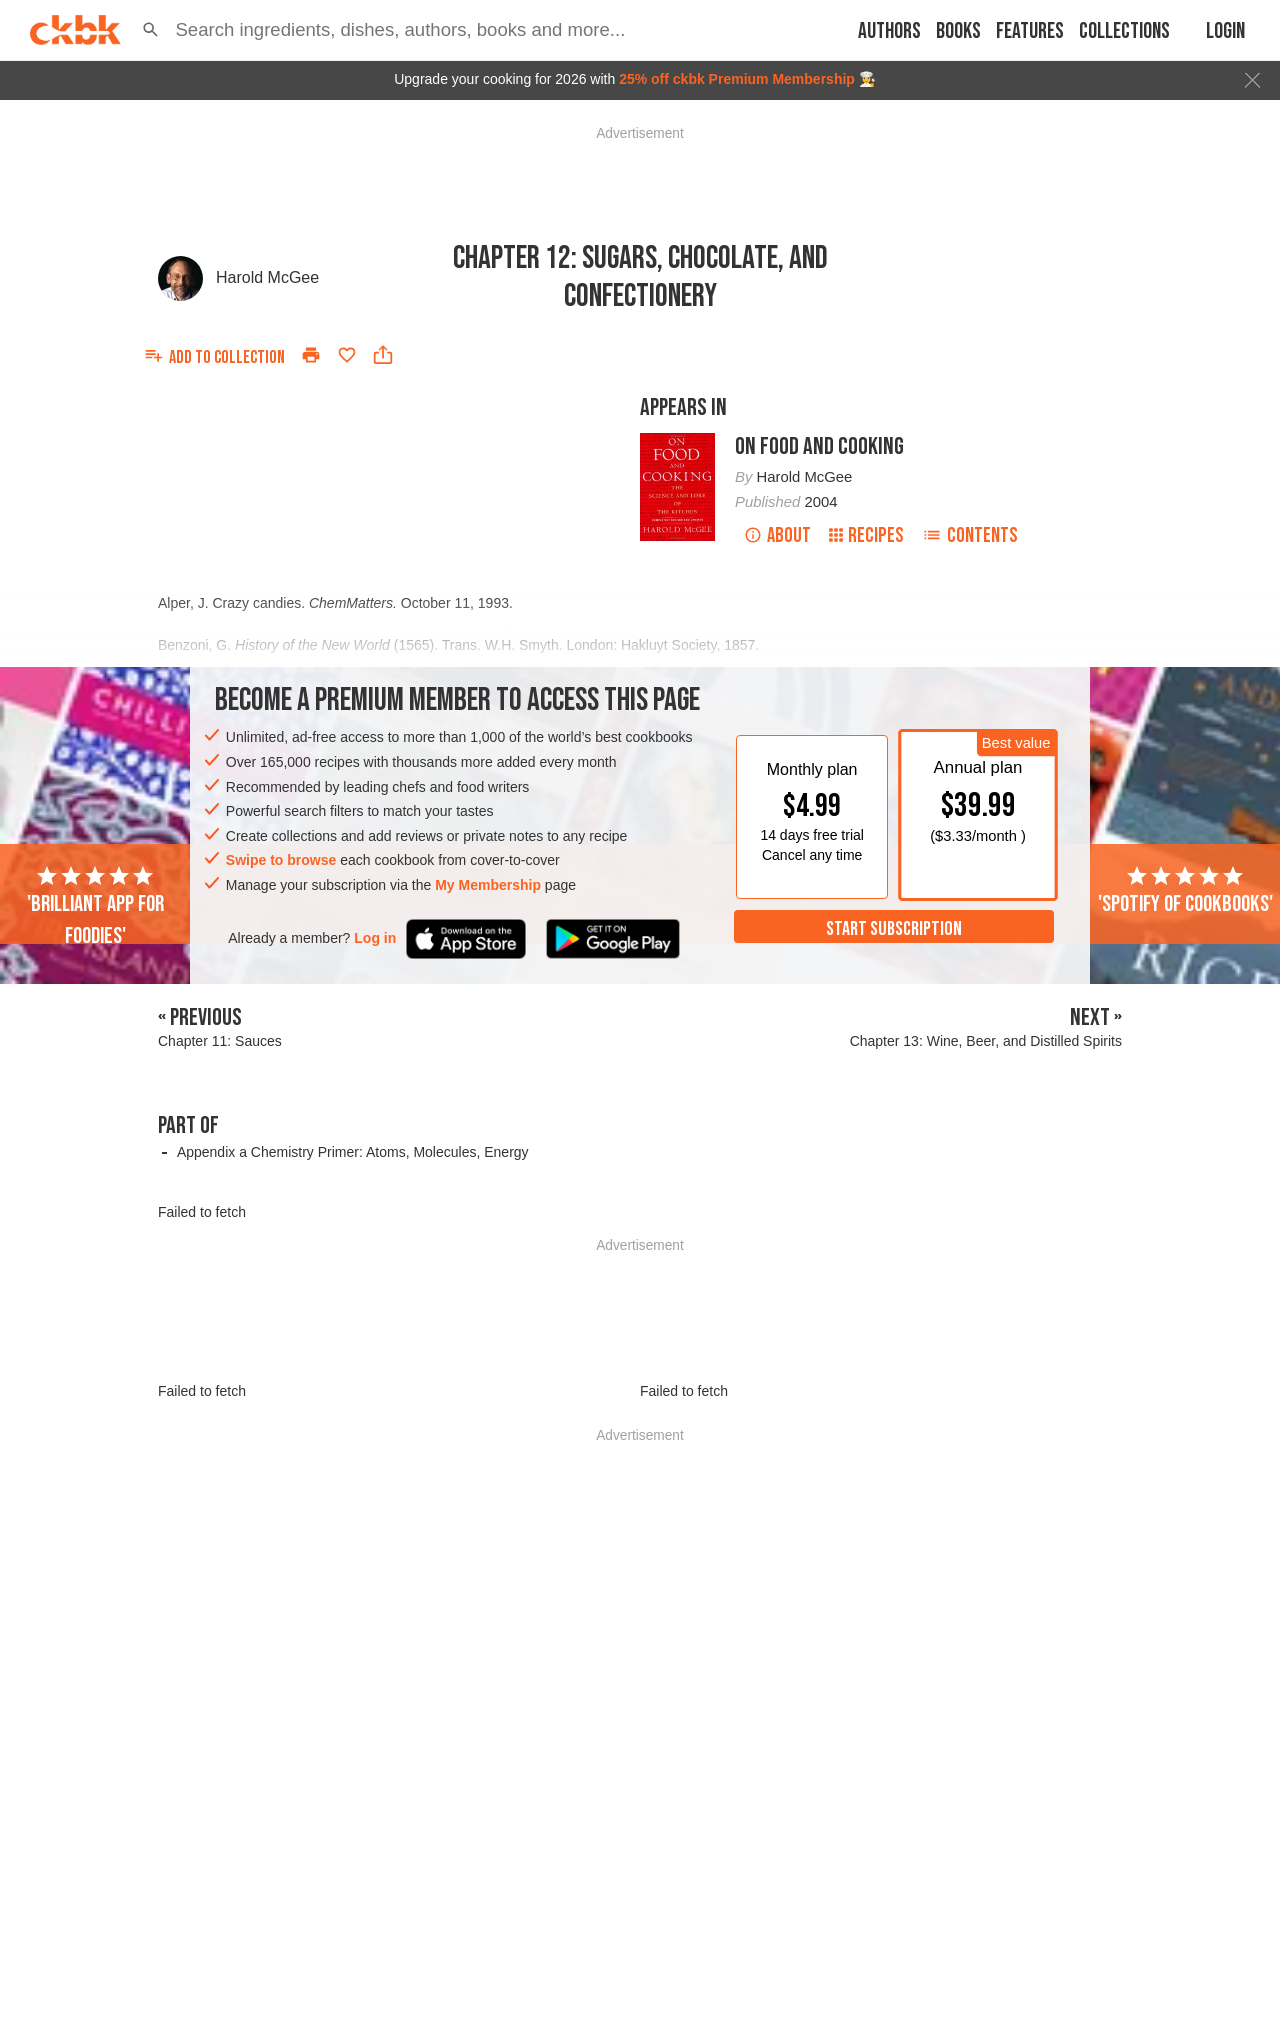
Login (1225, 31)
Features (1030, 31)
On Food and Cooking (819, 446)
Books (958, 31)
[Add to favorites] (347, 355)
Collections (1124, 31)
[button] (150, 30)
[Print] (311, 355)
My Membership (488, 885)
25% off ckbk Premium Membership (737, 79)
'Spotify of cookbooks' (1185, 891)
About (777, 535)
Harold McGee (267, 277)
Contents (970, 535)
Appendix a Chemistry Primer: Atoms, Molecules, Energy (353, 1152)
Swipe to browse (281, 860)
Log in (375, 938)
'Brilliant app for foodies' (95, 907)
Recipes (866, 535)
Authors (889, 31)
